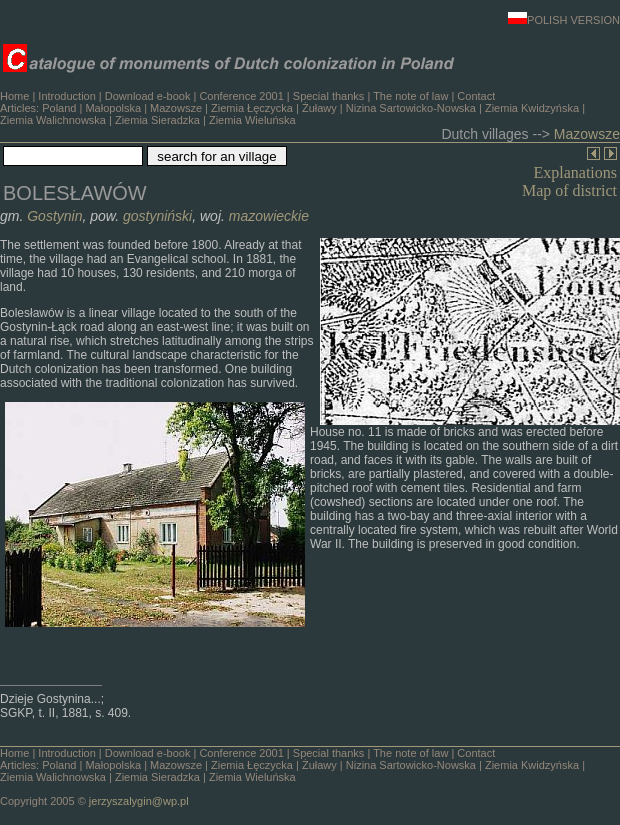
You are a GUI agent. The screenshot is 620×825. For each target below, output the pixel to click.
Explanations (575, 172)
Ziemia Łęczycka (252, 108)
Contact (476, 96)
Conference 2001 (241, 96)
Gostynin (54, 216)
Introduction (66, 96)
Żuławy (319, 108)
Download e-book (148, 96)
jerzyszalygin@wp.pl (139, 801)
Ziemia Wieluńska (252, 120)
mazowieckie (269, 216)
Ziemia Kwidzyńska (532, 108)
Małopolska (113, 108)
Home (14, 96)
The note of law (410, 96)
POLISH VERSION (564, 20)
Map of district (569, 190)
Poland (59, 108)
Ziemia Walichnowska (53, 120)
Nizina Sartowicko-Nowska (411, 108)
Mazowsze (176, 108)
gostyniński (157, 216)
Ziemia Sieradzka (157, 120)
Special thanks (329, 96)
